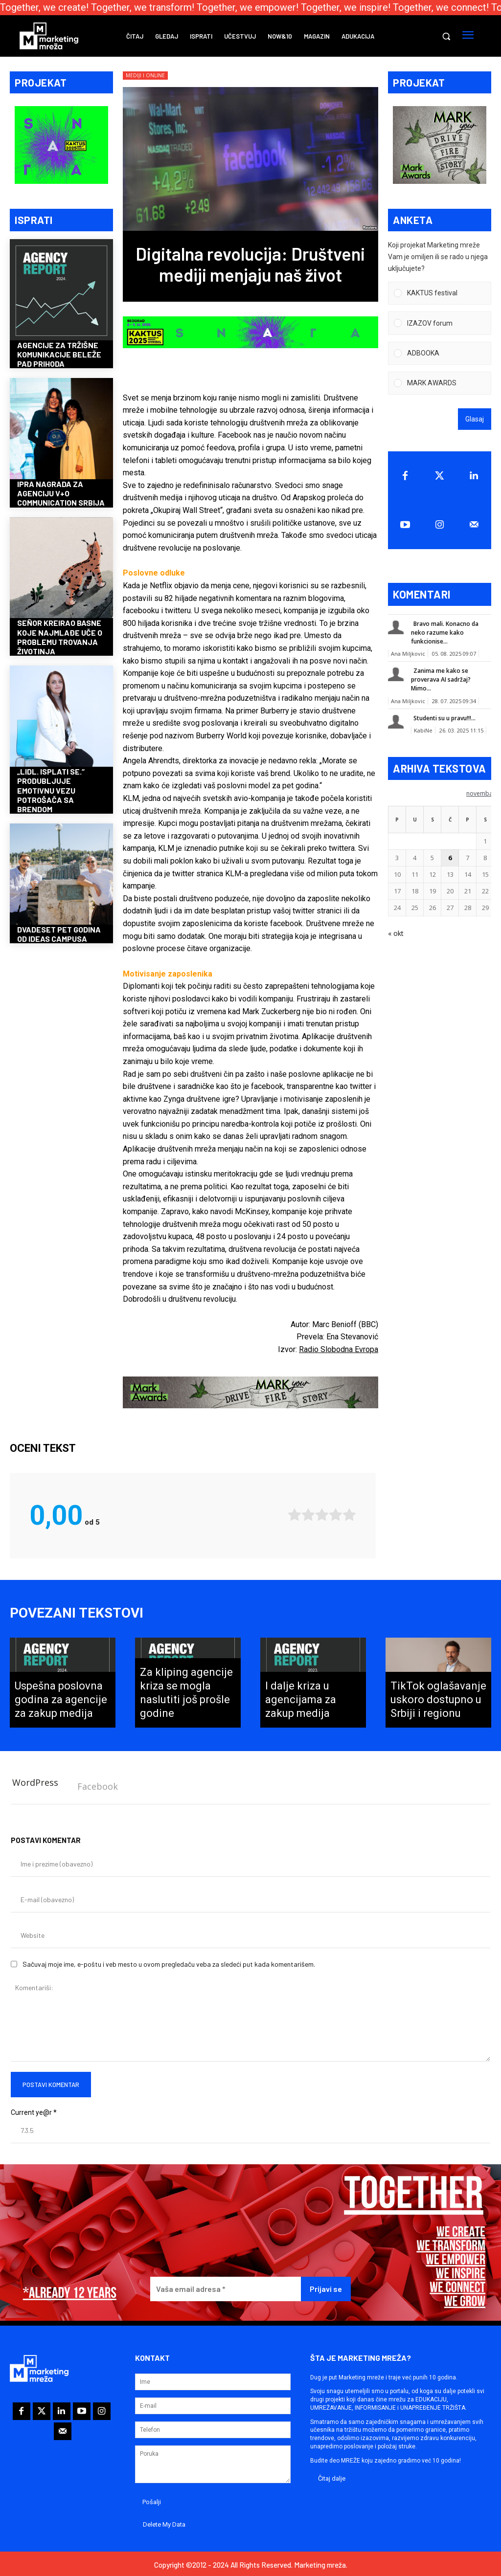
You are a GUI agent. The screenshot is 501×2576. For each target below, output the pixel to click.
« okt (396, 934)
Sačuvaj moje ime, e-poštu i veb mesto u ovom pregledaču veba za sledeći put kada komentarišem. (169, 1962)
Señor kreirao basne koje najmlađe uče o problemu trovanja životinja (59, 638)
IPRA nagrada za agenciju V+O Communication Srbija (61, 494)
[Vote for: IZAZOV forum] (440, 324)
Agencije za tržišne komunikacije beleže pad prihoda (59, 355)
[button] (446, 36)
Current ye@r (34, 2110)
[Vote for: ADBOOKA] (440, 354)
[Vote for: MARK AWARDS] (440, 384)
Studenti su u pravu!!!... (444, 719)
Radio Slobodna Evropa (338, 1349)
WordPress (35, 1780)
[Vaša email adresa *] (225, 2287)
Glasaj (474, 420)
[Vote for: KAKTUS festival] (440, 294)
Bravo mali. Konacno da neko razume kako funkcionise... (444, 633)
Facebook (97, 1784)
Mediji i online (145, 75)
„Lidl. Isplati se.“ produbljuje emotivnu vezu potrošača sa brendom (51, 791)
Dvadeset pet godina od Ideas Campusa (59, 935)
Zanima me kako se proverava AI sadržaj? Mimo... (441, 680)
